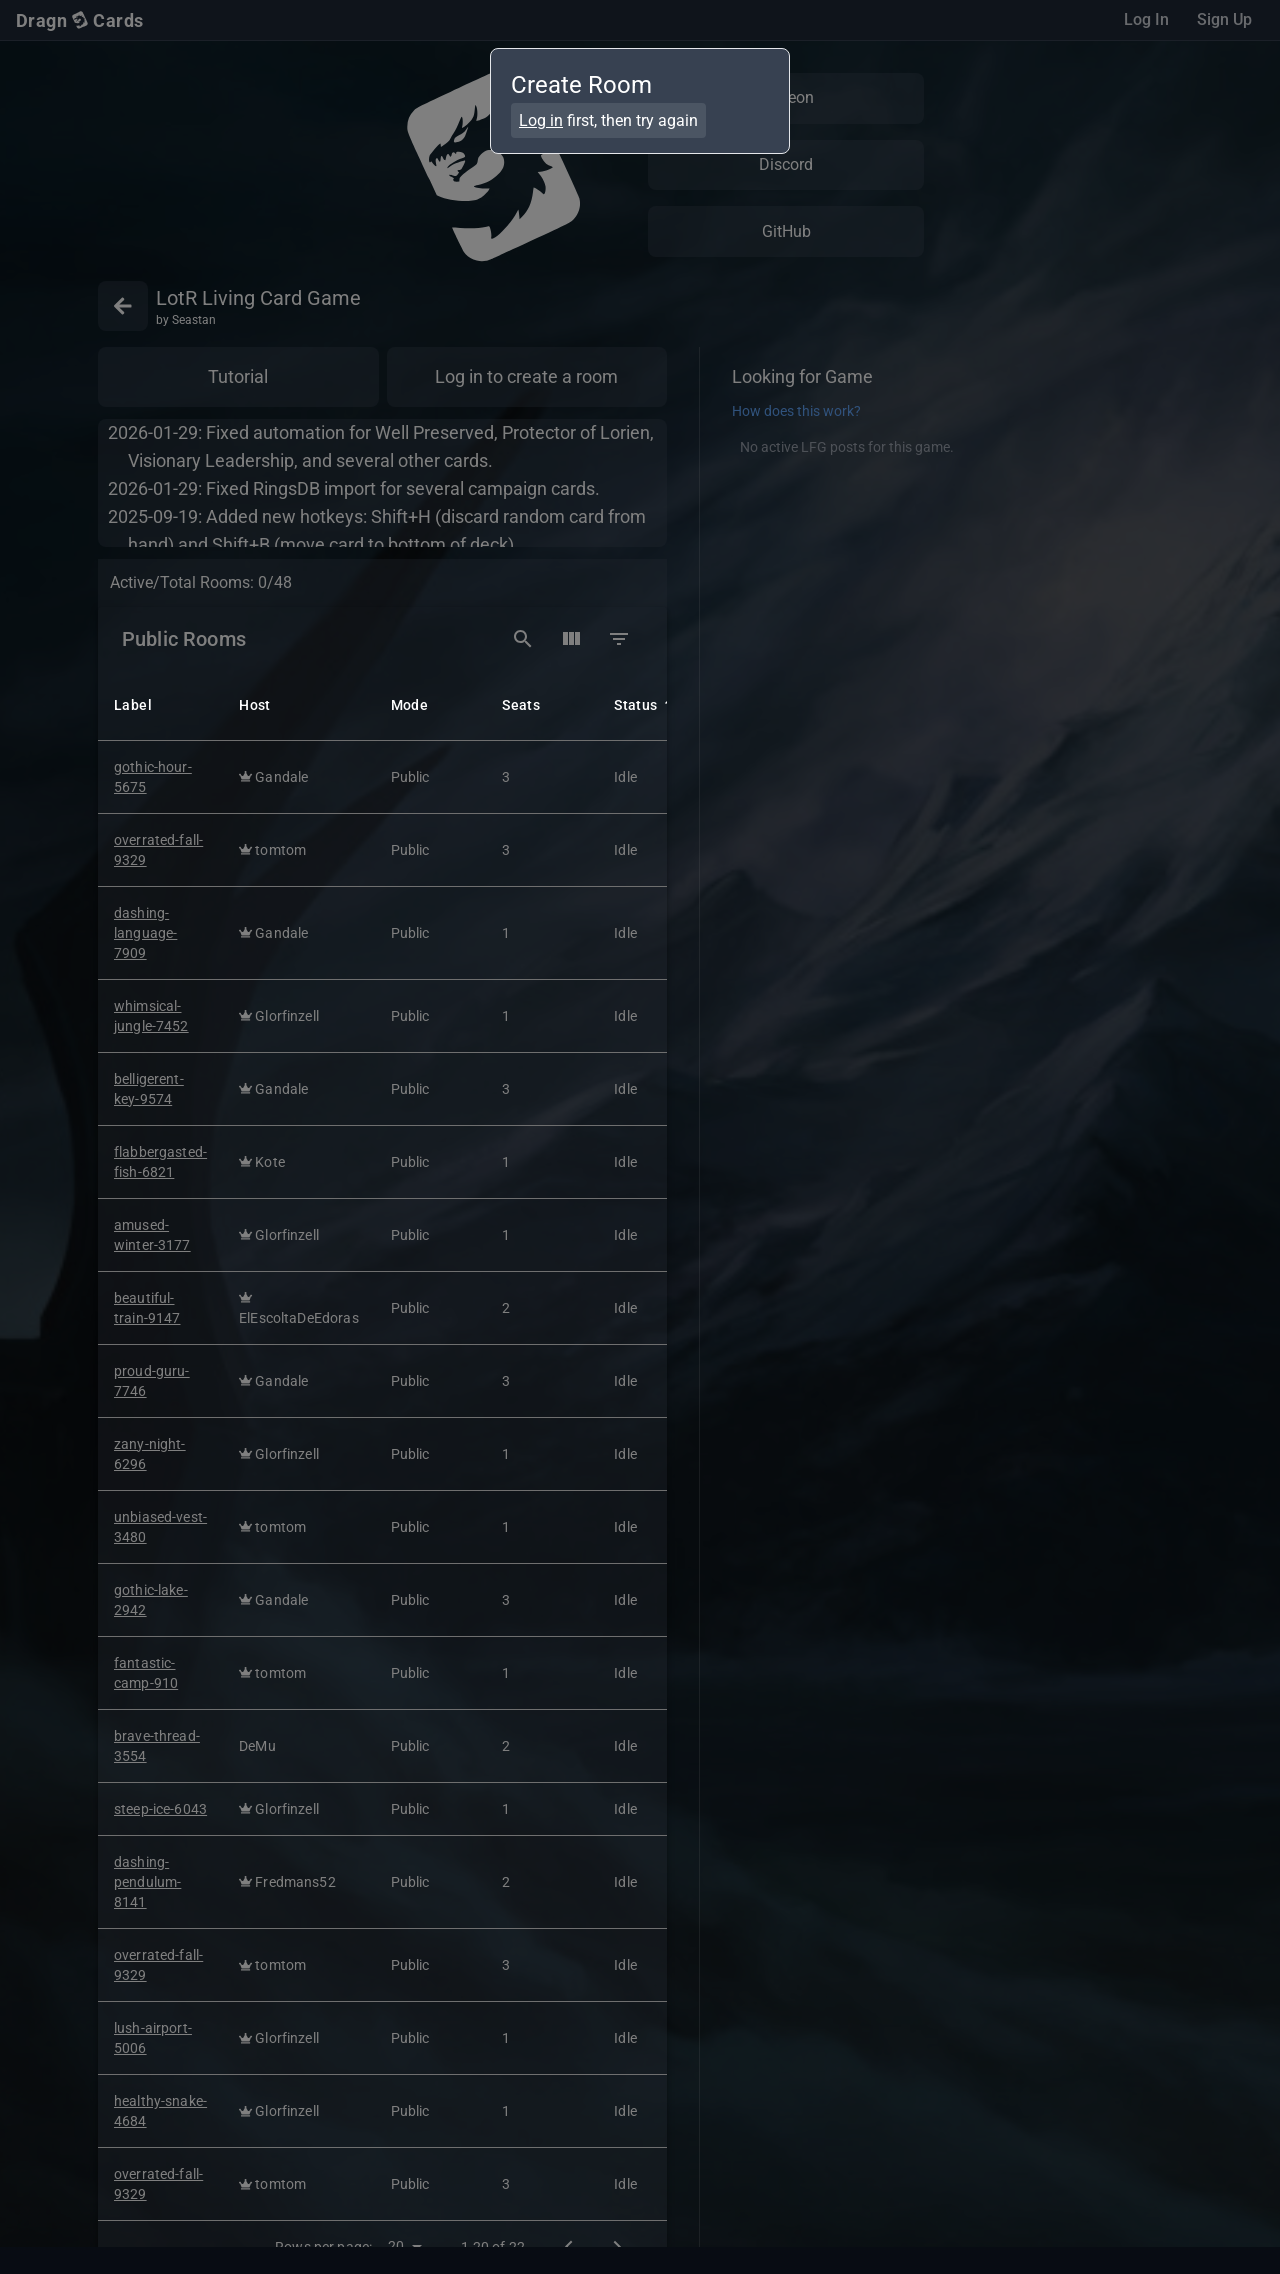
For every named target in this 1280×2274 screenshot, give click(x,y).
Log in (541, 120)
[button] (165, 703)
